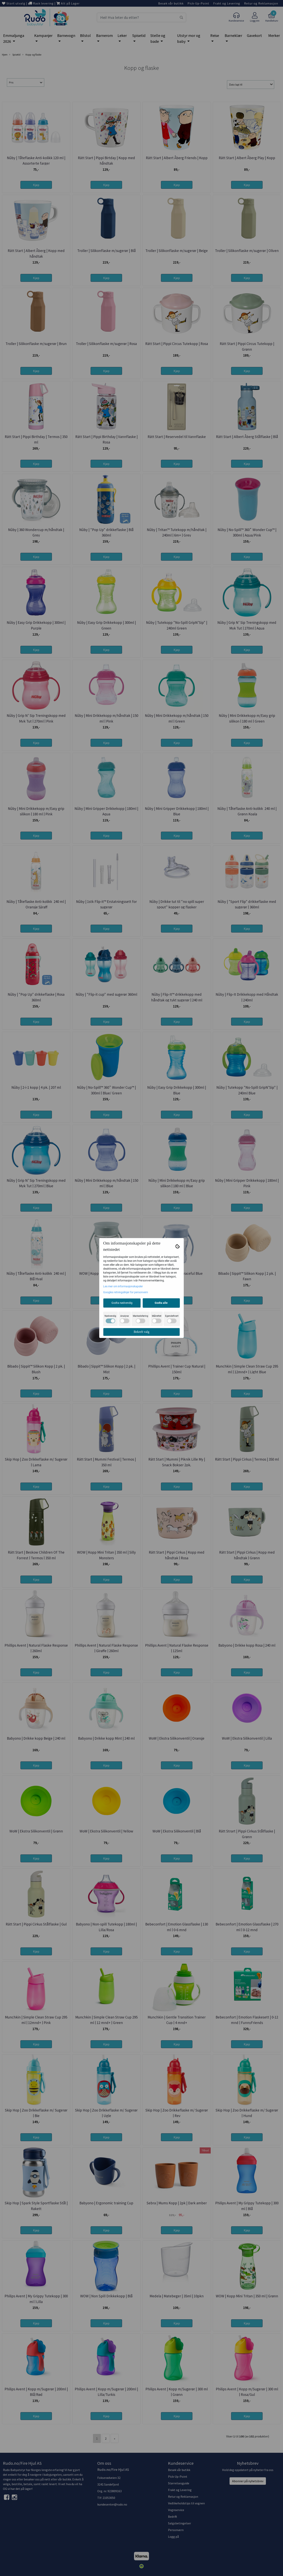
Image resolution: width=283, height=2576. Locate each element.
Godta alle (161, 1302)
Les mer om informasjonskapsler (123, 1286)
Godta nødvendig (121, 1302)
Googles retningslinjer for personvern (125, 1292)
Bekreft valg (141, 1331)
